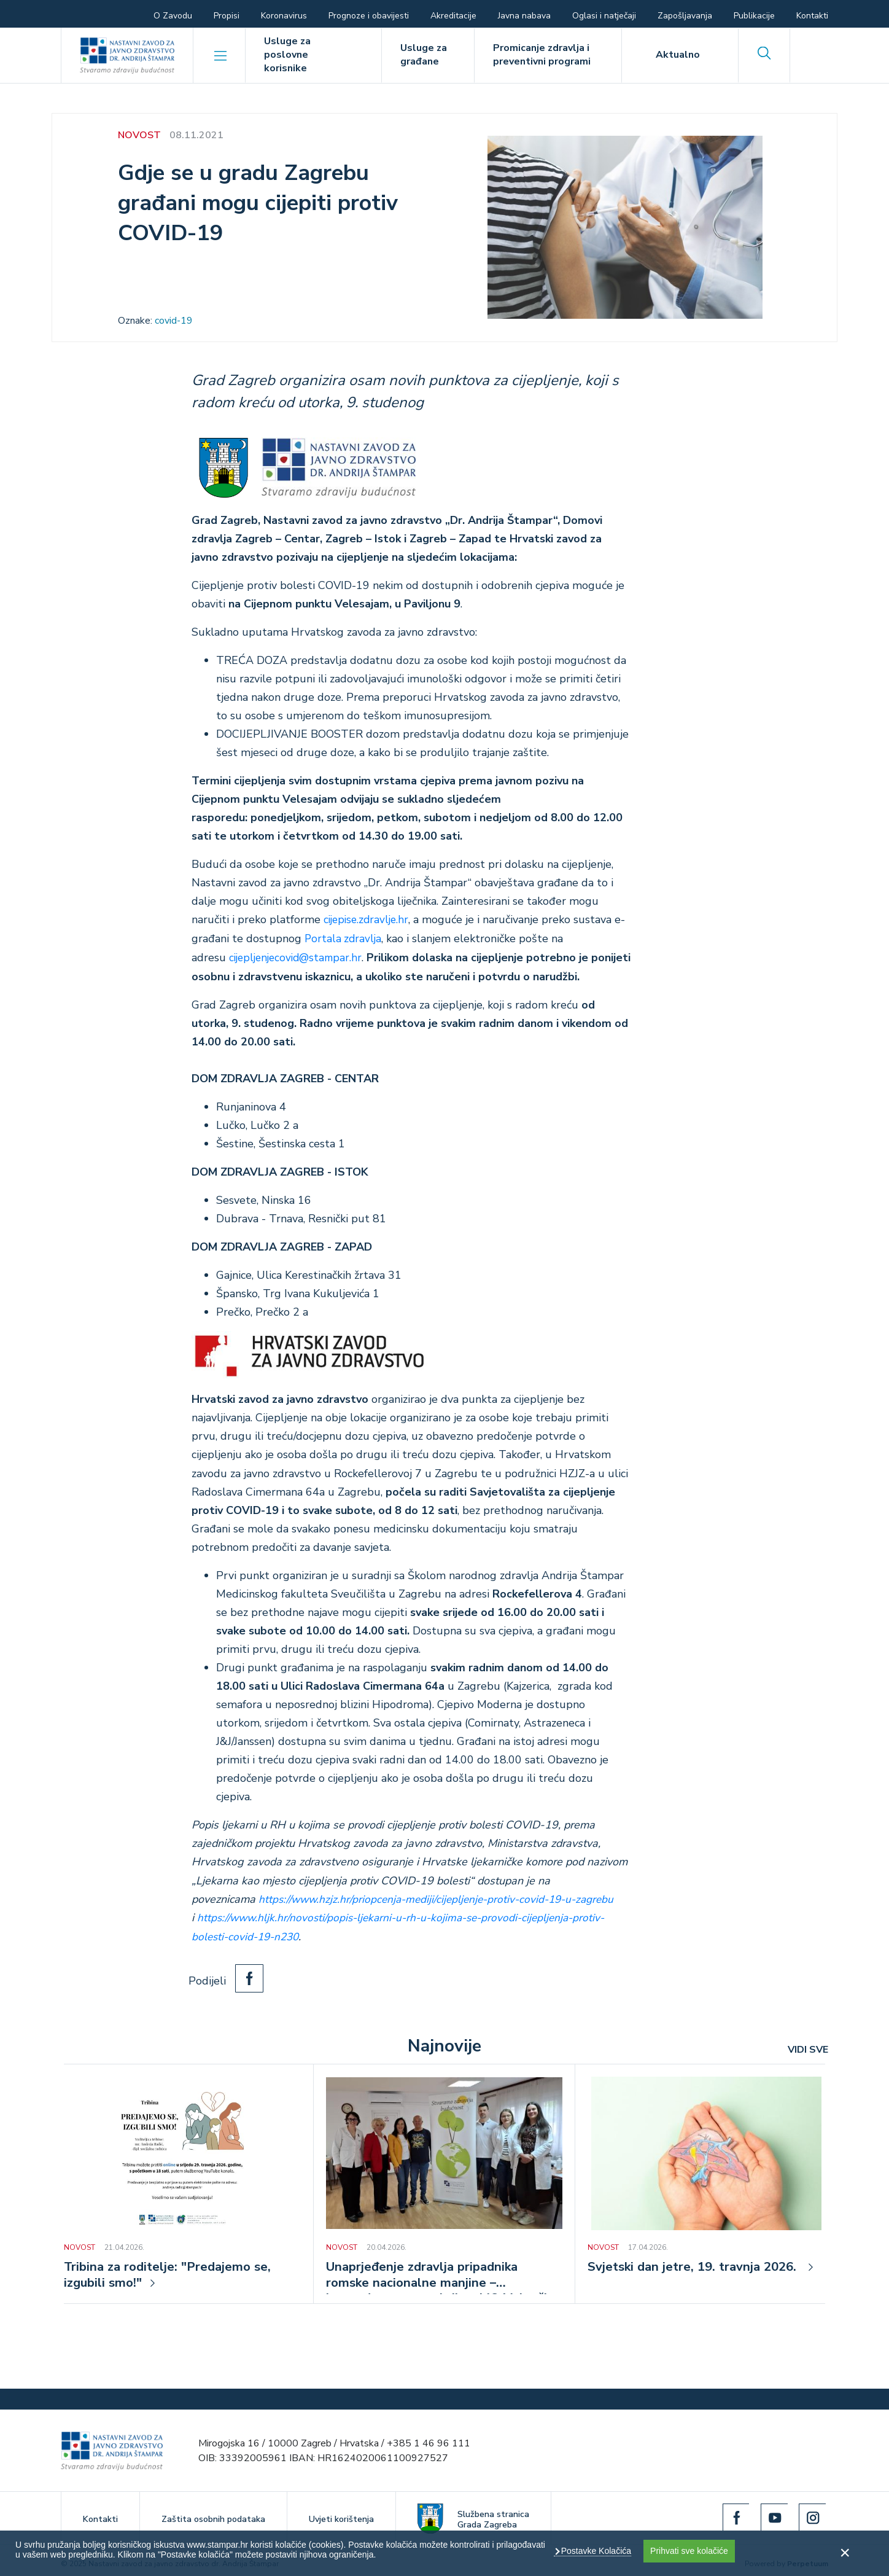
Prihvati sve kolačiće (689, 2551)
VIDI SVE (808, 2047)
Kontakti (812, 15)
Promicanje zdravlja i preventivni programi (542, 54)
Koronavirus (284, 15)
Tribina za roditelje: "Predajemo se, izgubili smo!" (173, 2274)
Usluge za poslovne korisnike (287, 54)
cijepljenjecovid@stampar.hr (299, 957)
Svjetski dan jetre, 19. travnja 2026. (700, 2265)
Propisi (226, 15)
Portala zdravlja (344, 938)
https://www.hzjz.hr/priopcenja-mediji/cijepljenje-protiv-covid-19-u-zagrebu (442, 1898)
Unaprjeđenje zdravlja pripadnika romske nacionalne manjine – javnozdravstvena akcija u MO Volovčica (428, 2274)
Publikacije (754, 15)
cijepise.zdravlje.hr (368, 919)
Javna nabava (524, 15)
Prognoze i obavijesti (368, 15)
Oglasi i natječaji (604, 15)
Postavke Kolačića (595, 2551)
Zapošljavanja (685, 15)
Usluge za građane (423, 54)
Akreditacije (453, 15)
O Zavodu (172, 15)
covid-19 (174, 320)
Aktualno (678, 54)
